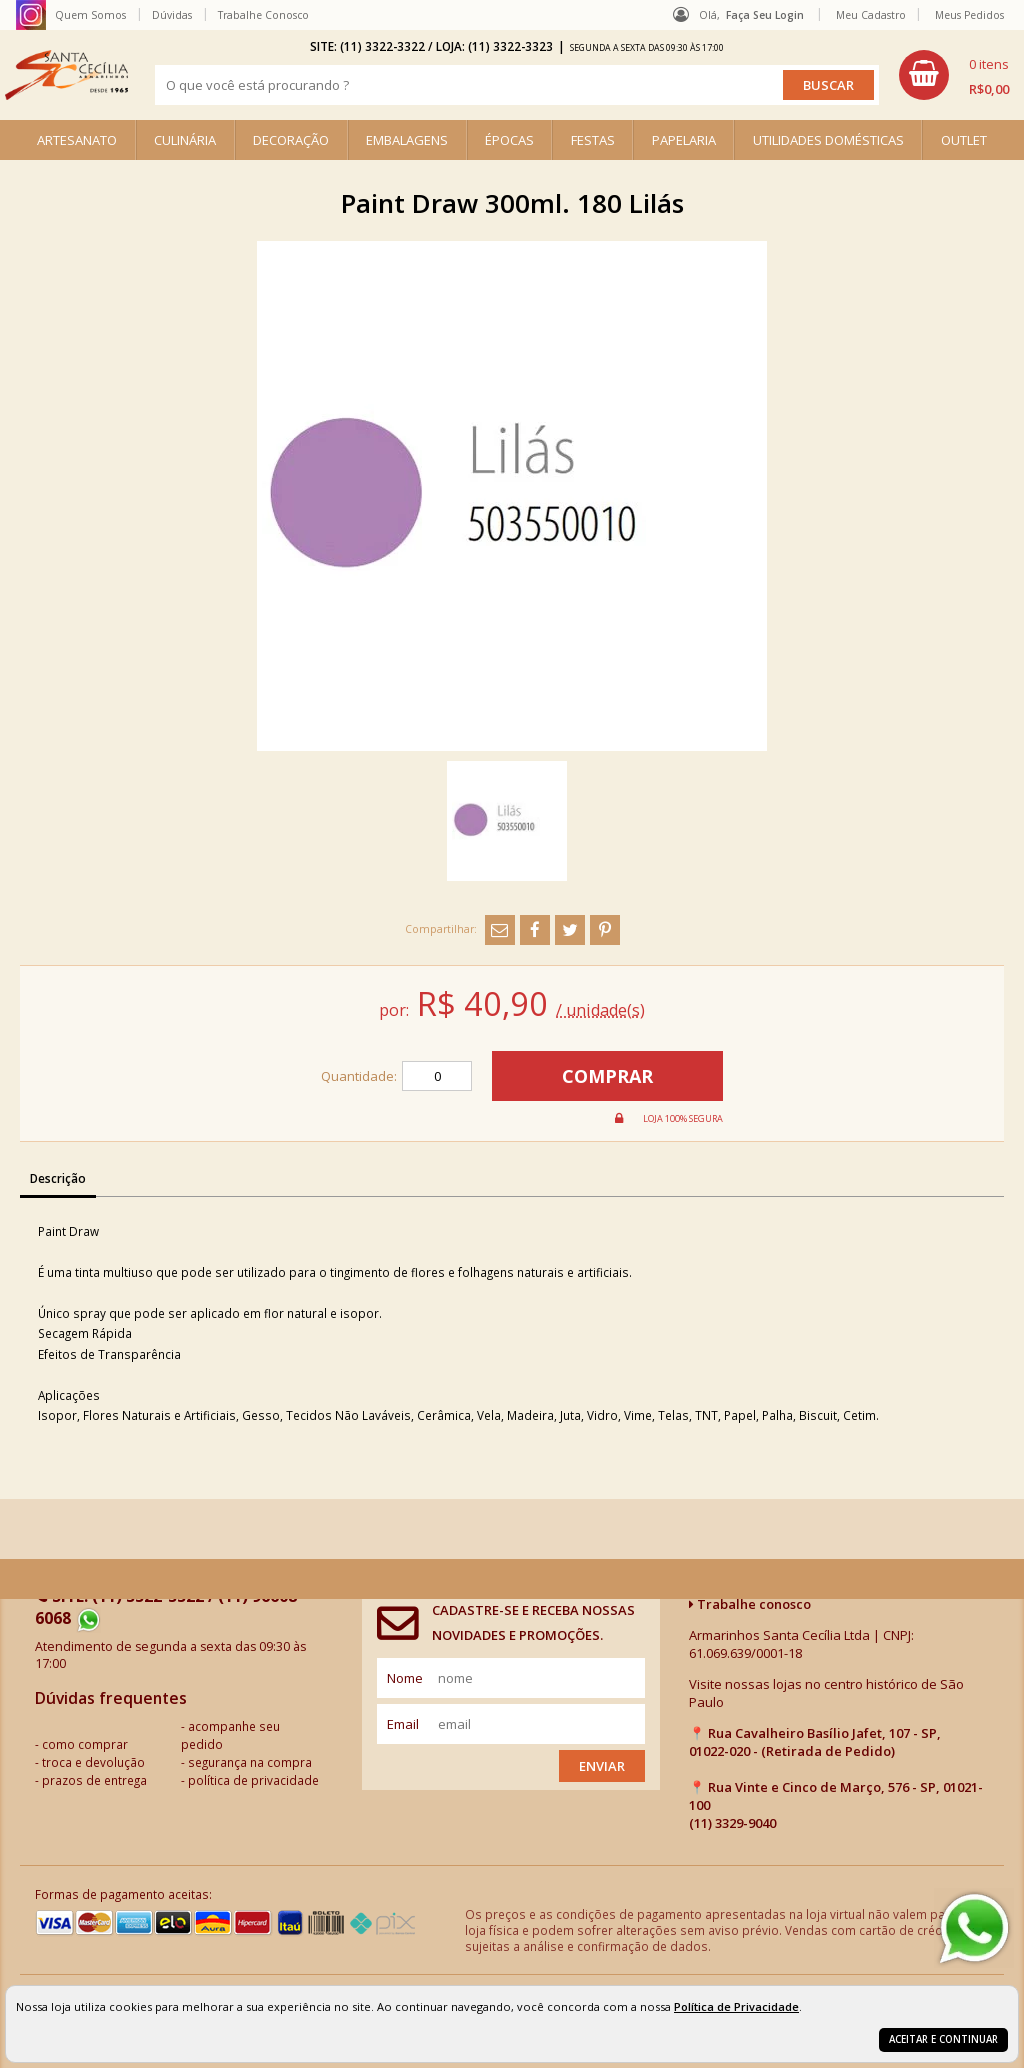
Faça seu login (765, 15)
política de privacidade (253, 1780)
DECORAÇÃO (291, 140)
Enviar (602, 1766)
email (403, 1724)
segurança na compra (250, 1762)
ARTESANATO (77, 140)
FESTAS (593, 140)
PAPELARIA (684, 140)
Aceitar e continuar (943, 2039)
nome (405, 1678)
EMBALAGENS (407, 140)
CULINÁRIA (185, 140)
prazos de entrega (94, 1780)
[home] (66, 75)
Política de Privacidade (736, 2006)
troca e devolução (93, 1762)
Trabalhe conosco (750, 1604)
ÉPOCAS (509, 140)
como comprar (85, 1744)
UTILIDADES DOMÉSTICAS (828, 140)
